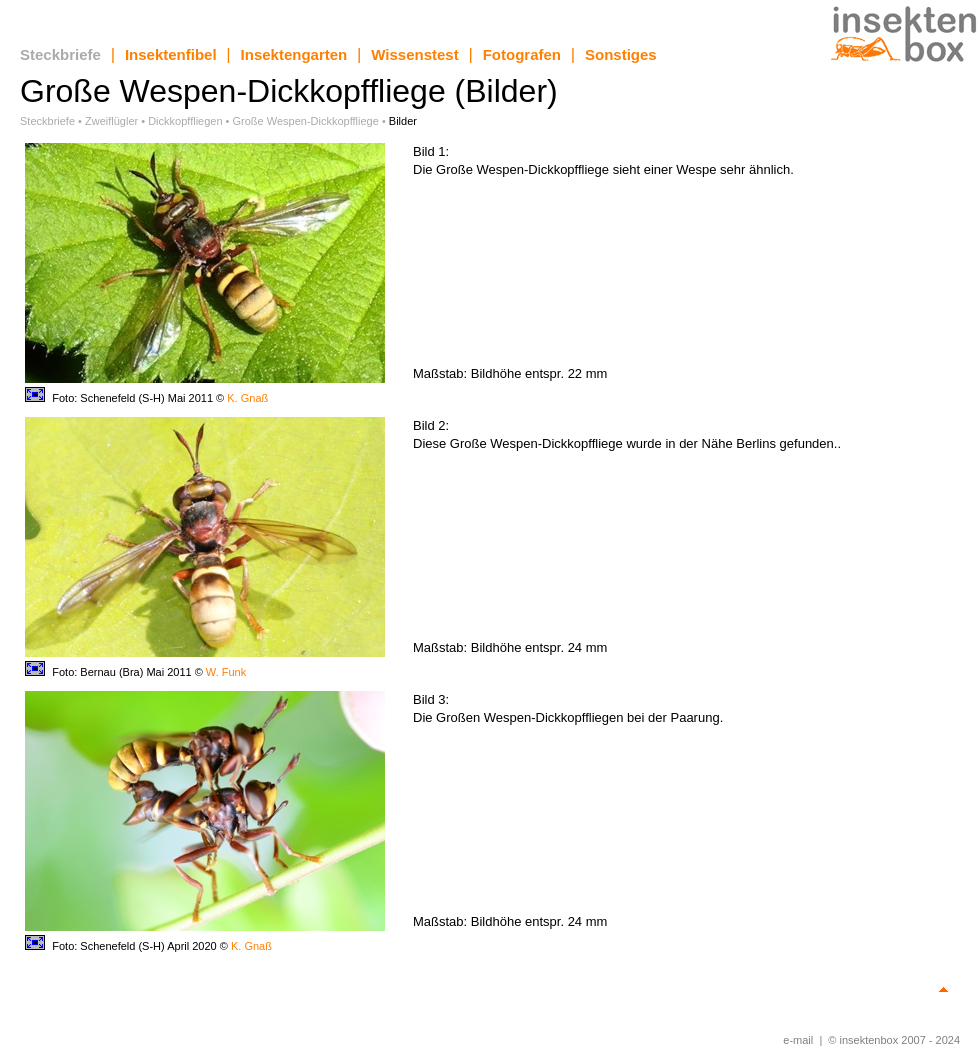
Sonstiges (621, 54)
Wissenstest (414, 54)
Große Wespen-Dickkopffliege (306, 121)
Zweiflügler (111, 121)
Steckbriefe (60, 54)
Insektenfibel (171, 54)
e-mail (798, 1040)
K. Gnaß (247, 398)
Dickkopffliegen (185, 121)
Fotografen (522, 54)
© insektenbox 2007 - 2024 (894, 1040)
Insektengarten (294, 54)
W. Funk (226, 672)
